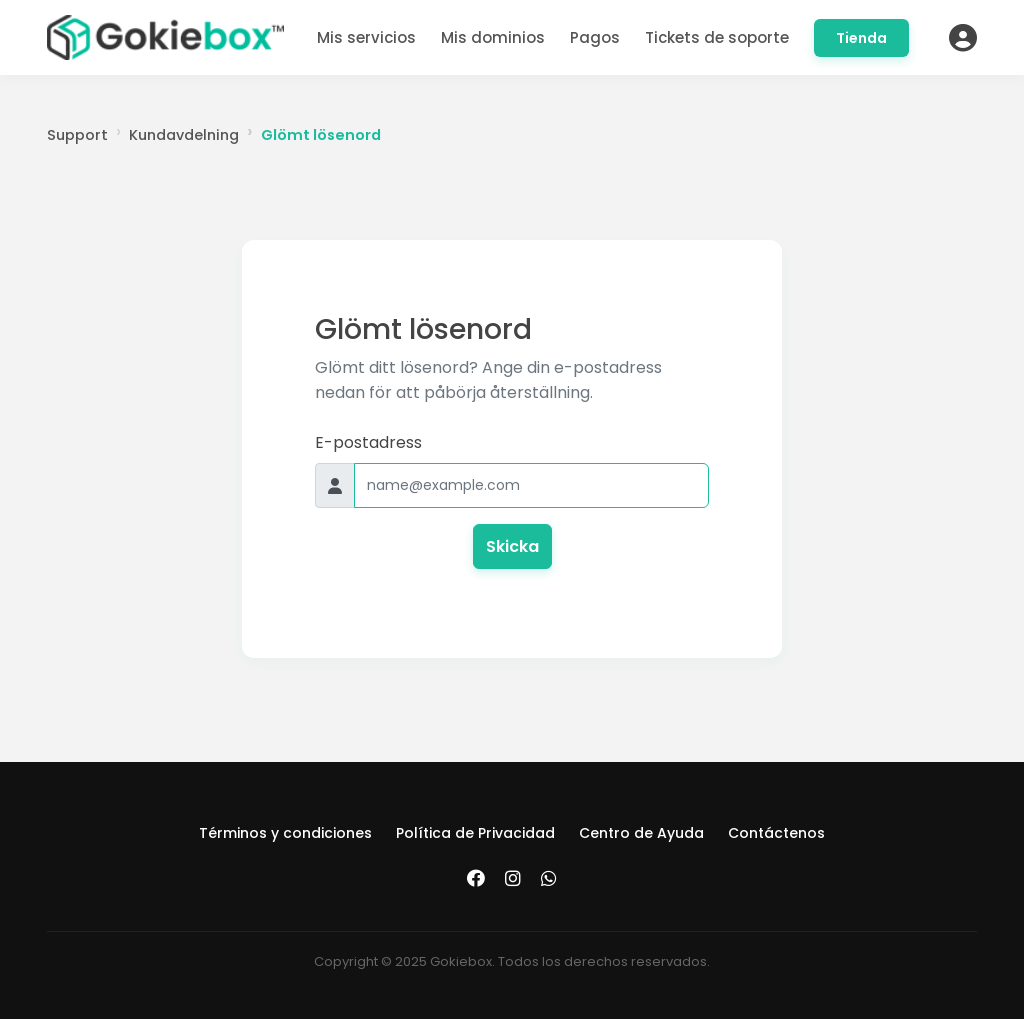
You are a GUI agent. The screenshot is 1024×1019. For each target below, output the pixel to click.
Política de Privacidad (475, 833)
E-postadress (368, 442)
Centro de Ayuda (641, 833)
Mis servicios (366, 37)
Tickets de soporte (717, 37)
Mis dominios (493, 37)
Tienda (861, 38)
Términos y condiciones (285, 833)
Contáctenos (776, 833)
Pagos (595, 37)
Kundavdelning (184, 135)
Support (77, 135)
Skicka (512, 546)
